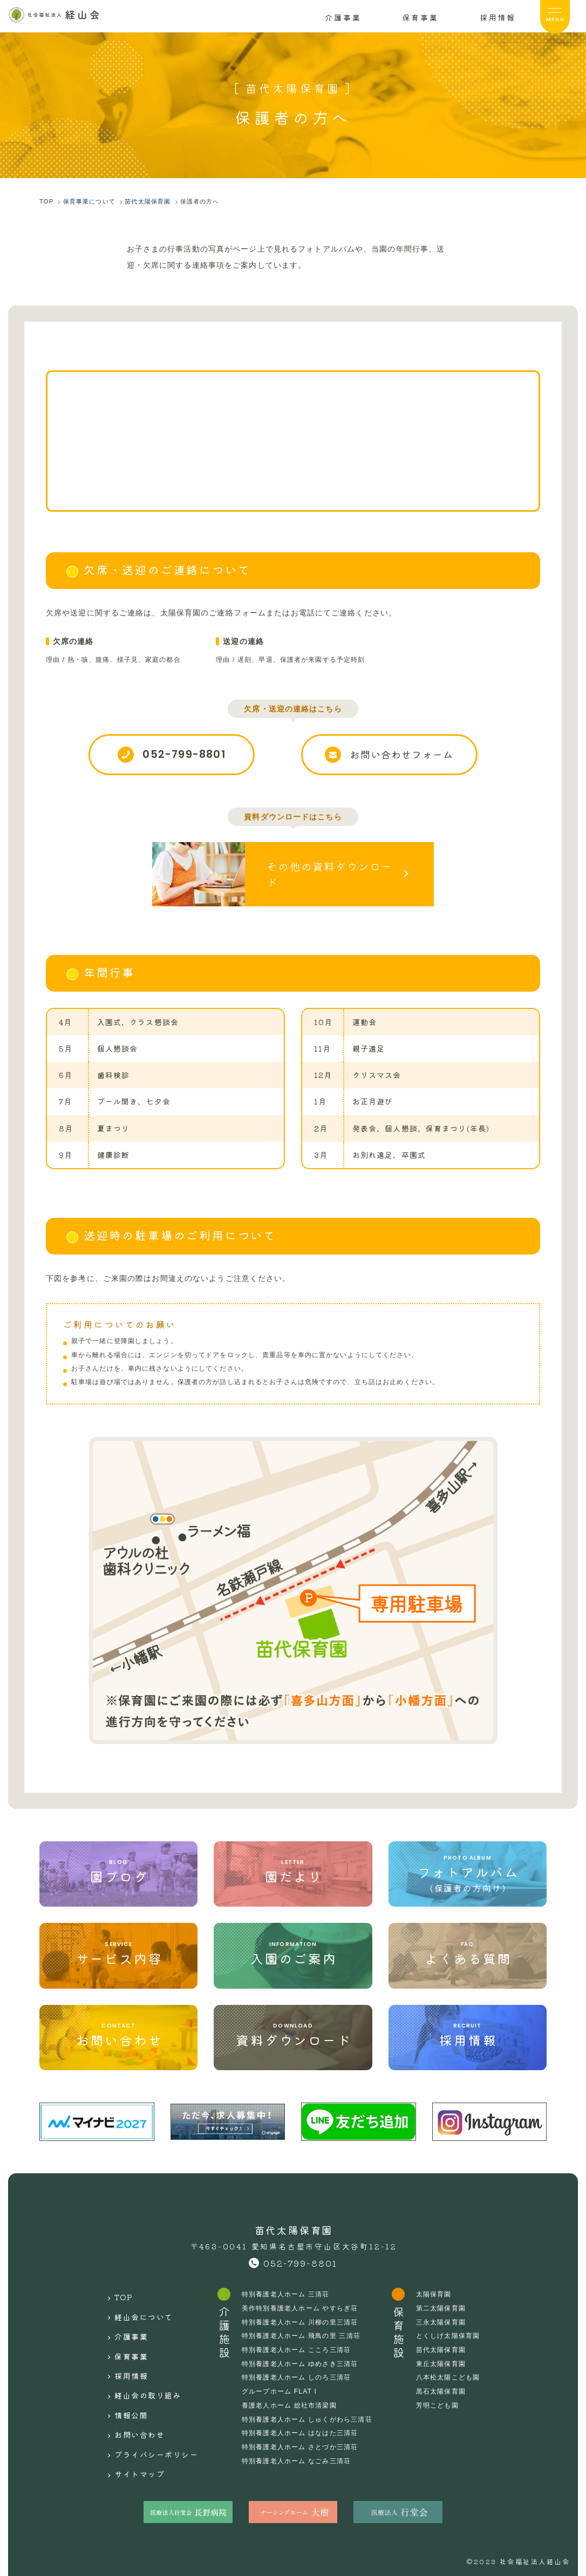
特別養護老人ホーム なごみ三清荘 (300, 2454)
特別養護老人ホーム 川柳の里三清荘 (304, 2316)
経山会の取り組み (148, 2361)
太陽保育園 (437, 2288)
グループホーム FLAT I (283, 2385)
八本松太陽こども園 (451, 2371)
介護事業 (130, 2317)
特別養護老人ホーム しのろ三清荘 (300, 2371)
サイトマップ (139, 2419)
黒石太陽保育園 (444, 2385)
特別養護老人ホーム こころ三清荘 (300, 2344)
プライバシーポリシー (157, 2404)
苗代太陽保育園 (444, 2344)
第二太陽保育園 (444, 2302)
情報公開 (130, 2375)
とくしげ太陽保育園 (451, 2330)
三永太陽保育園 (444, 2316)
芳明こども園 (440, 2399)
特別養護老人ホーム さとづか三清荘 (304, 2441)
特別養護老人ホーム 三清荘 (289, 2288)
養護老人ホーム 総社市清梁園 (293, 2399)
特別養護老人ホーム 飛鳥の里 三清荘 (305, 2330)
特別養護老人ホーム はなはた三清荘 (304, 2427)
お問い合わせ (139, 2390)
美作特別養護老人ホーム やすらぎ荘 (304, 2302)
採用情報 (130, 2346)
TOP (122, 2288)
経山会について (143, 2302)
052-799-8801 (300, 2256)
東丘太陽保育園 (444, 2357)
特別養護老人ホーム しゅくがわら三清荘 (311, 2413)
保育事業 (130, 2332)
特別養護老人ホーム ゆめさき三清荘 (304, 2357)
